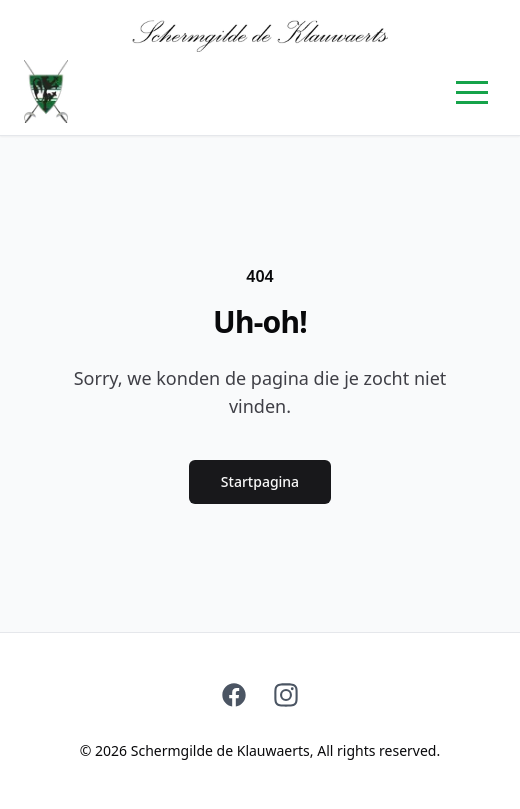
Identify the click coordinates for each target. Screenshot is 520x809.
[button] (472, 92)
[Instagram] (286, 695)
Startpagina (260, 481)
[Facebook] (234, 695)
